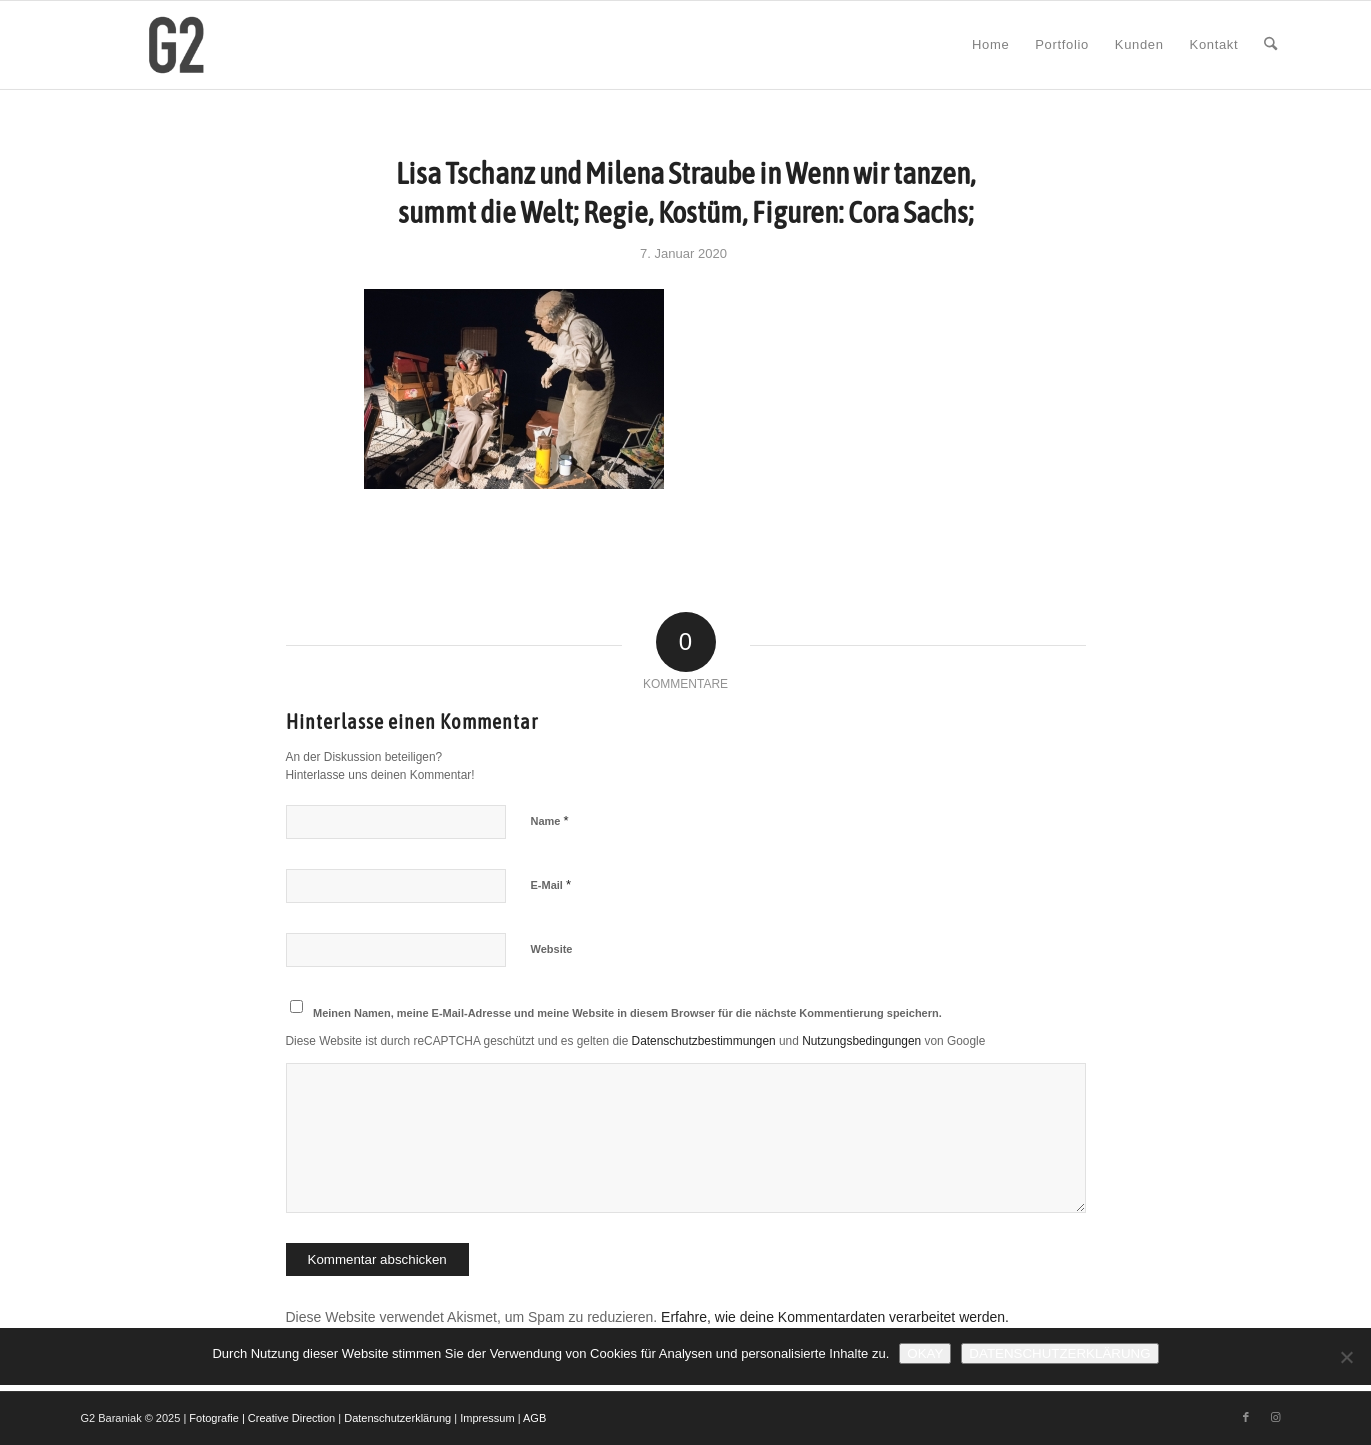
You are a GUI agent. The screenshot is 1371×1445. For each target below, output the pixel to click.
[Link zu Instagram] (1276, 1417)
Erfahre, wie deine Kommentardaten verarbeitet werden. (835, 1317)
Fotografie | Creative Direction (262, 1418)
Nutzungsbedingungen (861, 1041)
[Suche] (1270, 45)
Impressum (487, 1418)
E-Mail (551, 884)
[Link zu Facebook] (1246, 1417)
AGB (534, 1418)
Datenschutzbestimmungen (704, 1041)
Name (550, 820)
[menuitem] (990, 45)
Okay (925, 1353)
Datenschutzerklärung (397, 1418)
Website (552, 949)
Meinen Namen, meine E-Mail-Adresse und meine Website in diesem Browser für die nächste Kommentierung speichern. (627, 1013)
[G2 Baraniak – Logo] (176, 45)
